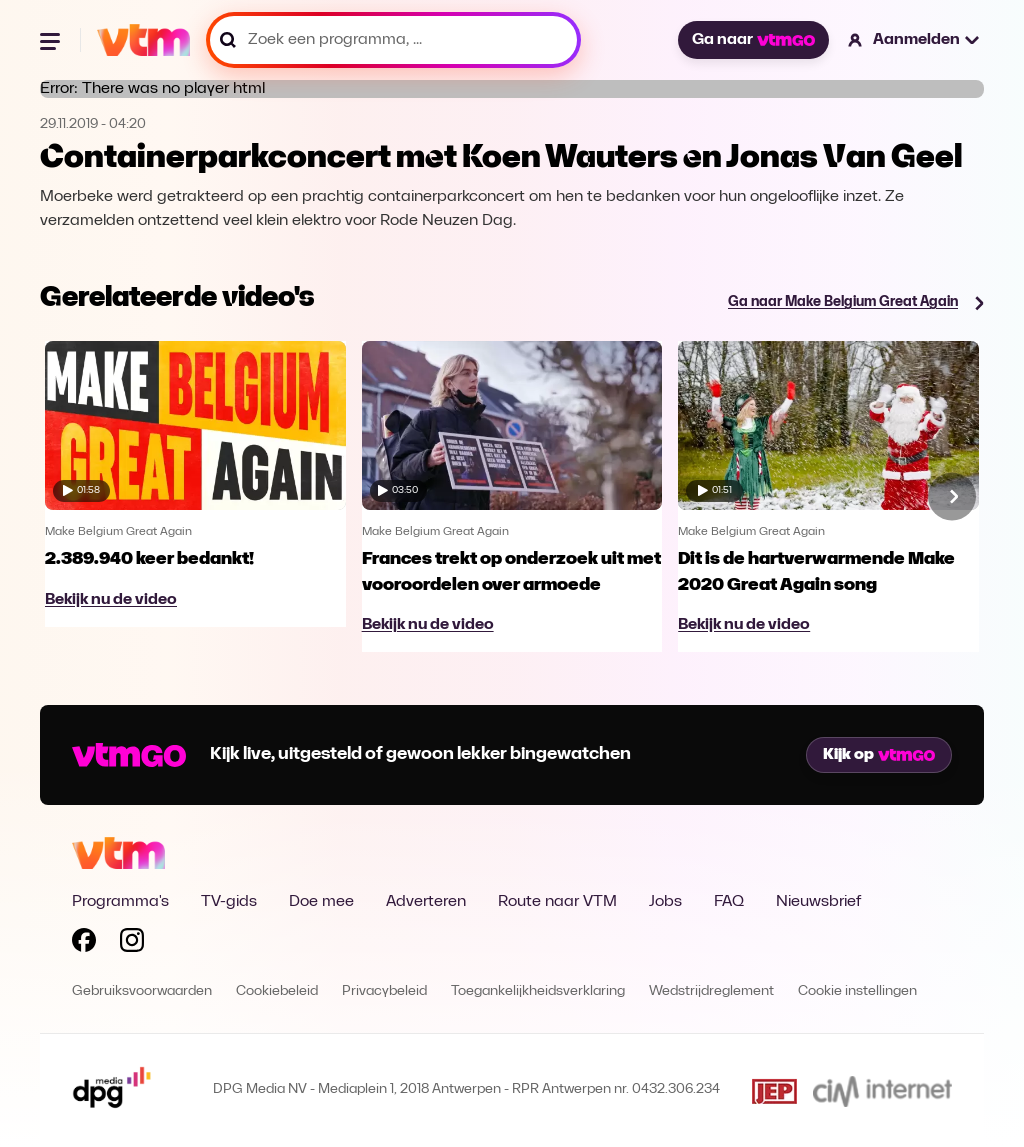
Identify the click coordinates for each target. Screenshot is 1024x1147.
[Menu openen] (52, 40)
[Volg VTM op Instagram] (132, 944)
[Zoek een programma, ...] (393, 40)
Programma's (120, 902)
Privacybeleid (384, 991)
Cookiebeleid (277, 991)
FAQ (729, 902)
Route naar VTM (557, 902)
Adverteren (426, 902)
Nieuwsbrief (818, 902)
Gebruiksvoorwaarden (142, 991)
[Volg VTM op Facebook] (84, 944)
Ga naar (753, 40)
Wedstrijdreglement (711, 991)
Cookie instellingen (857, 991)
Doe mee (321, 902)
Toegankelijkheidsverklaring (538, 991)
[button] (914, 40)
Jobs (665, 902)
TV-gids (229, 902)
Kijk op (879, 755)
